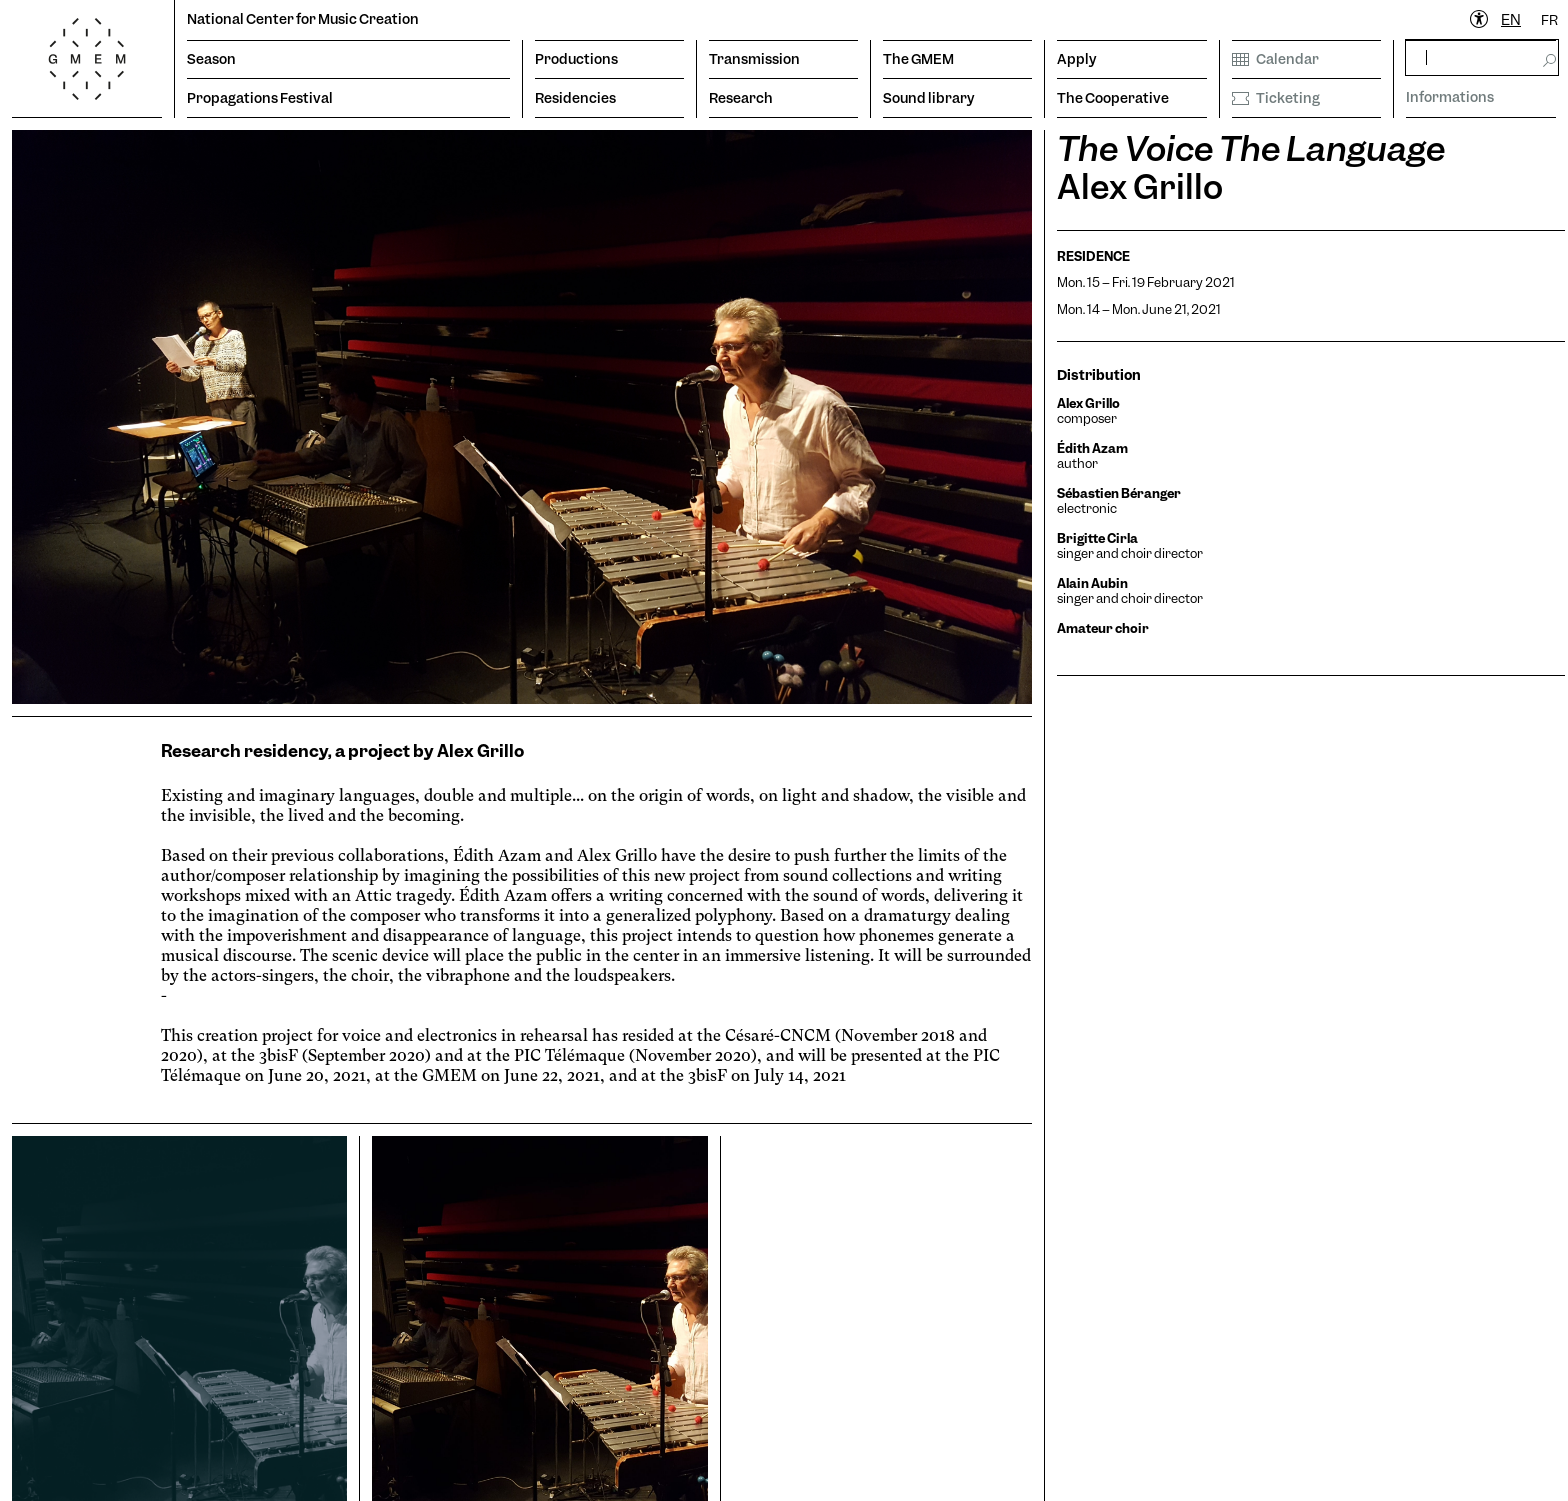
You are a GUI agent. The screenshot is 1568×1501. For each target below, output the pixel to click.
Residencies (575, 98)
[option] (1549, 20)
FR (1549, 20)
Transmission (754, 59)
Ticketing (1276, 98)
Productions (576, 59)
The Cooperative (1113, 98)
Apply (1077, 59)
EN (1511, 20)
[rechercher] (1482, 57)
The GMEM (918, 59)
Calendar (1275, 59)
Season (211, 59)
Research (741, 98)
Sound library (929, 98)
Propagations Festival (260, 98)
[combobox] (1511, 20)
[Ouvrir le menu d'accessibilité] (1480, 20)
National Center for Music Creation (303, 19)
